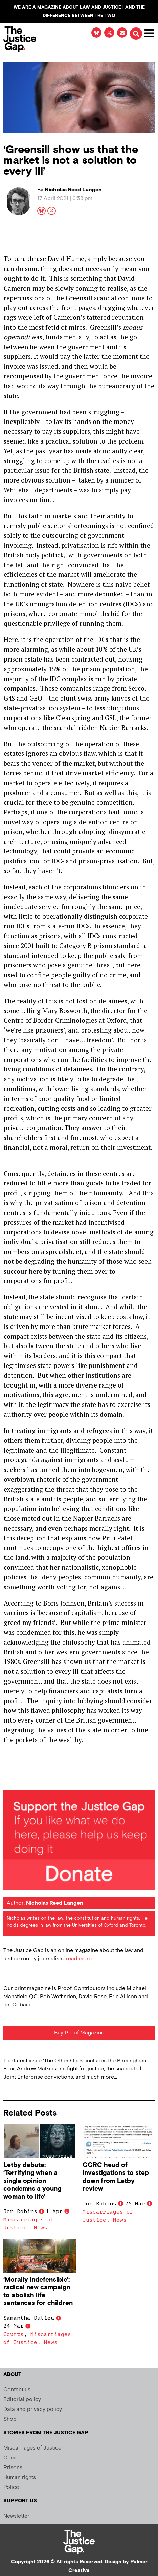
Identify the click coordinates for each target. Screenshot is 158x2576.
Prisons (12, 2467)
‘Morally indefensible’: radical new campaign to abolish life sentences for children (38, 2291)
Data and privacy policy (32, 2409)
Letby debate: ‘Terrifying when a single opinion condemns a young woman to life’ (32, 2181)
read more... (80, 1958)
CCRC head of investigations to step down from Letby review (116, 2177)
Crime (10, 2457)
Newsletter (16, 2516)
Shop (10, 2419)
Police (11, 2487)
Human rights (19, 2477)
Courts (13, 2334)
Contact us (16, 2389)
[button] (136, 33)
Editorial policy (22, 2399)
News (40, 2228)
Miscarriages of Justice (32, 2448)
